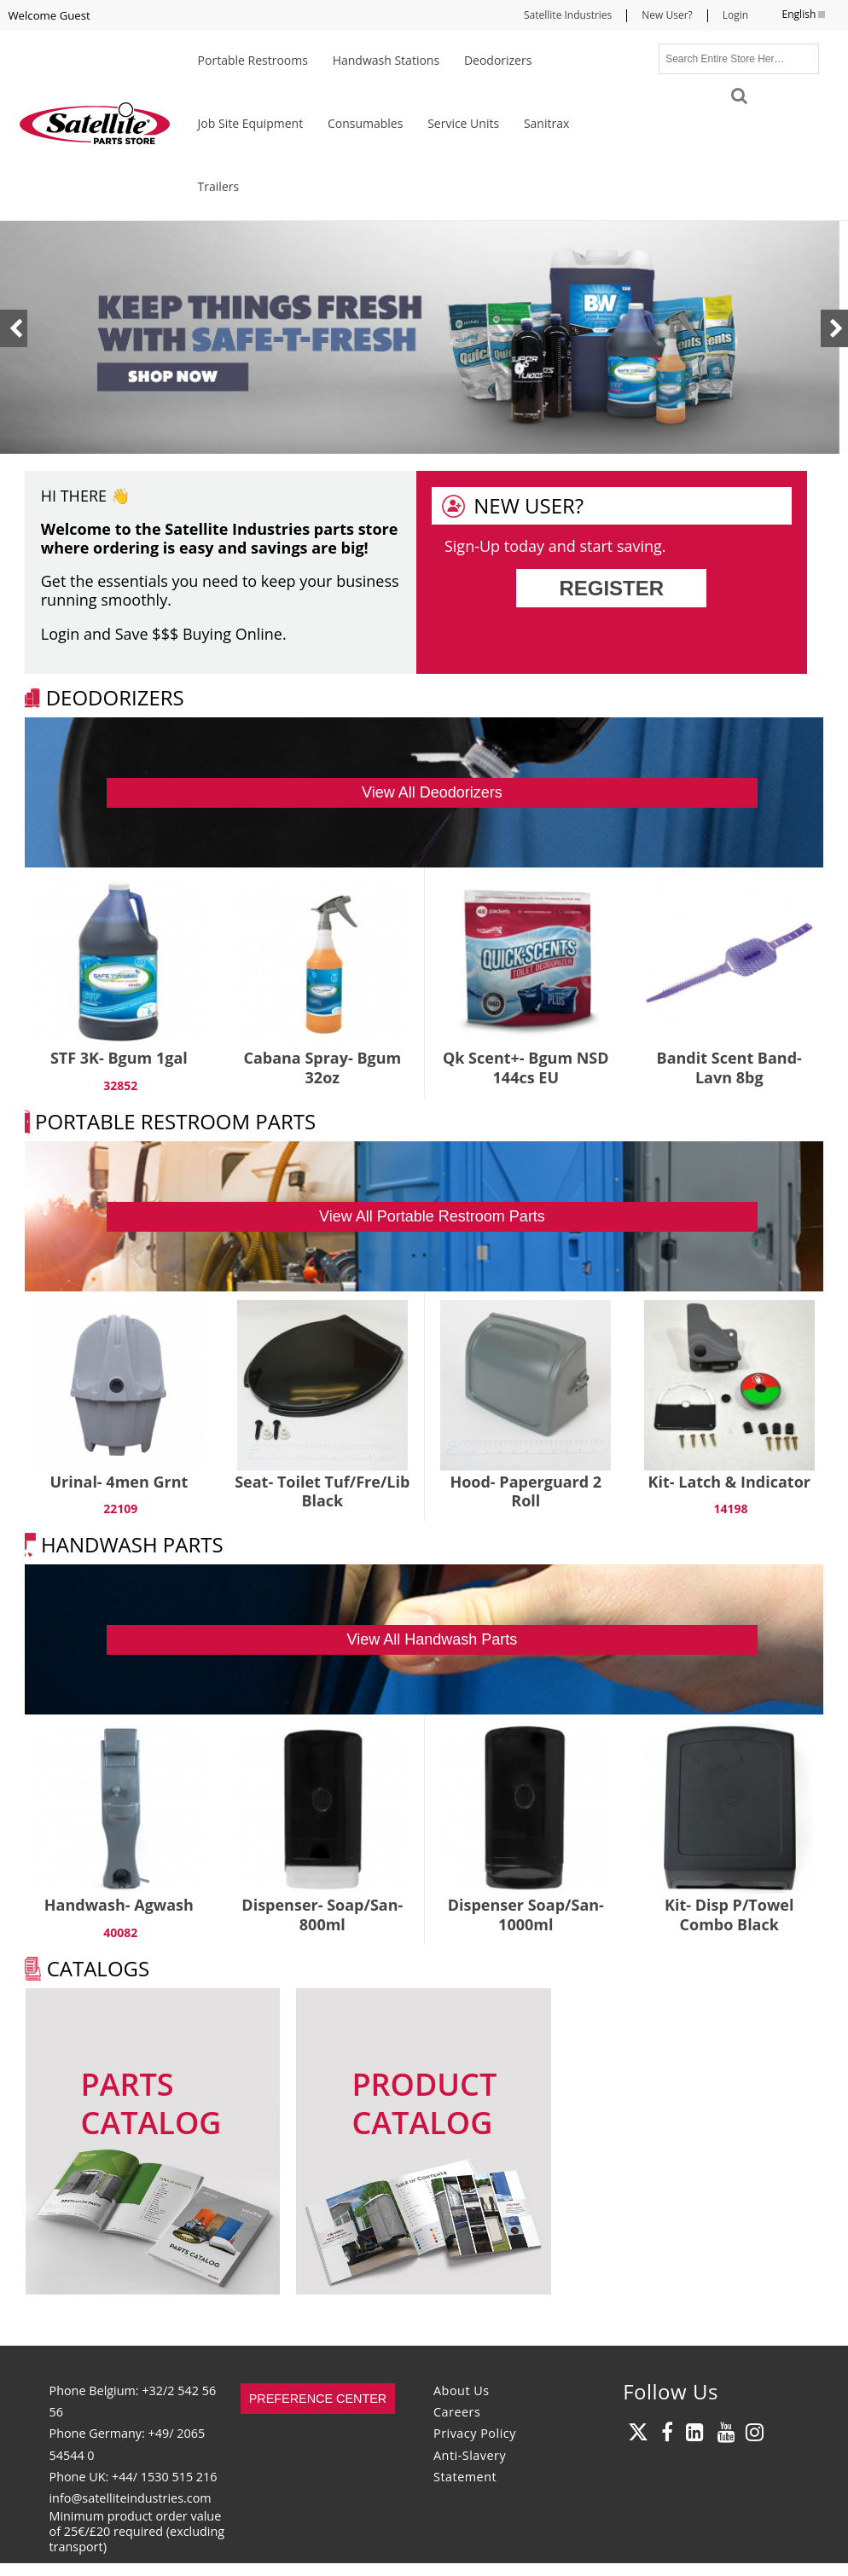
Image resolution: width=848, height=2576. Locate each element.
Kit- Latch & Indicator (729, 1481)
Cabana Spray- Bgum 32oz (322, 1067)
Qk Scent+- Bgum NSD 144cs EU (526, 1067)
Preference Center (318, 2398)
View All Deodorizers (432, 792)
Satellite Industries (568, 15)
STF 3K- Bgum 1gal (119, 1057)
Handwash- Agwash (119, 1904)
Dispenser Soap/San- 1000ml (526, 1914)
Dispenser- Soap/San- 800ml (322, 1914)
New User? (667, 15)
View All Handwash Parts (432, 1639)
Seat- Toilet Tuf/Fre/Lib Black (322, 1491)
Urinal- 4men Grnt (118, 1481)
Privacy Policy (474, 2433)
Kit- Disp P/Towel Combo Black (729, 1914)
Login (735, 15)
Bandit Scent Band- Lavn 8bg (729, 1067)
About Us (461, 2390)
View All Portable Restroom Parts (432, 1216)
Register (611, 588)
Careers (456, 2412)
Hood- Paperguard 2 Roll (525, 1491)
